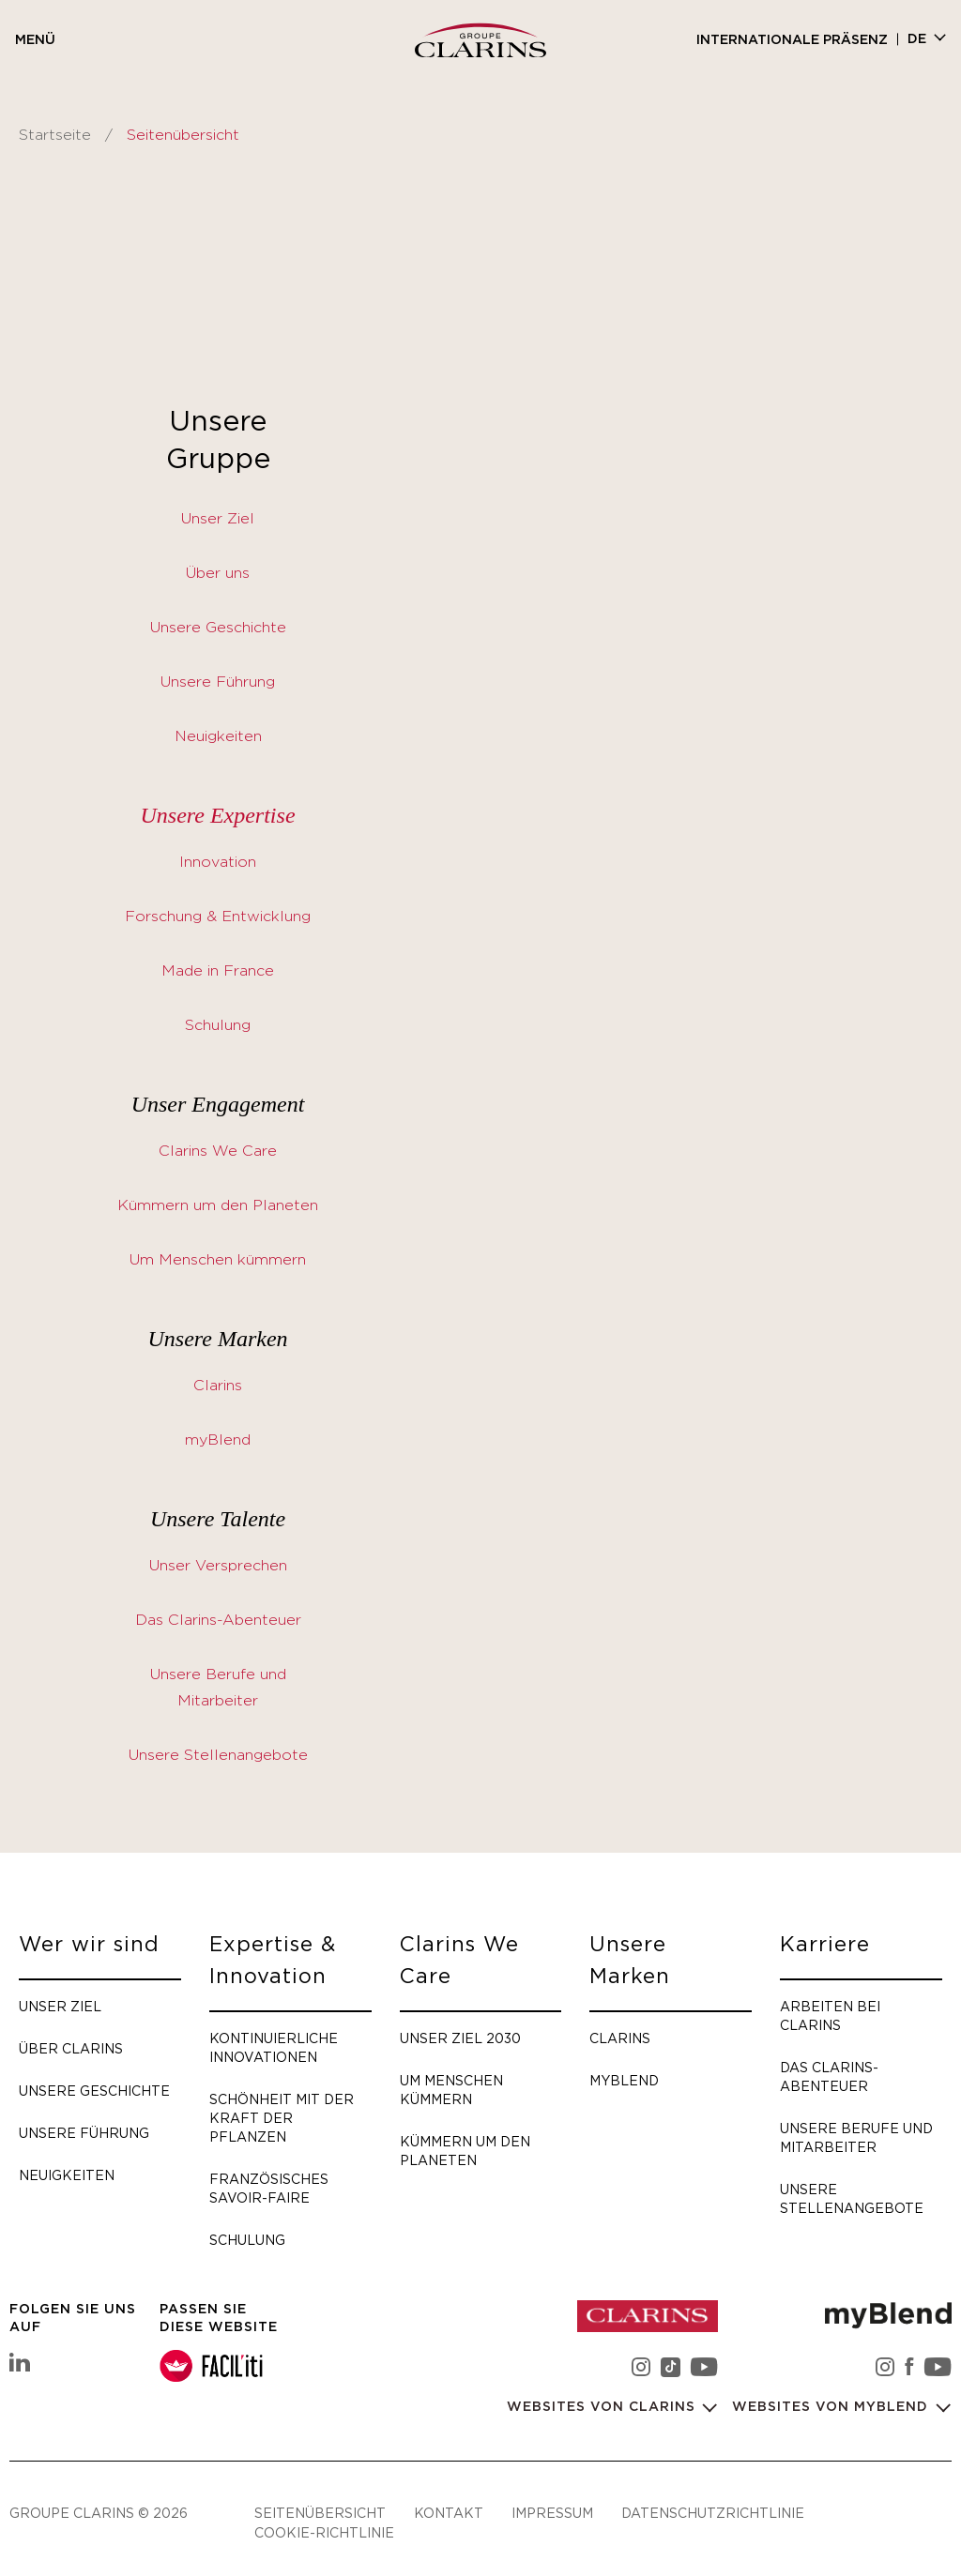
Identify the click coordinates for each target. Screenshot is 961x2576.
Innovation (217, 862)
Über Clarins (71, 2048)
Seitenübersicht (320, 2513)
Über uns (218, 573)
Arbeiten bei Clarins (830, 2015)
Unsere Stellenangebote (218, 1755)
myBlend (218, 1439)
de (917, 39)
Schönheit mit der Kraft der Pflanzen (281, 2118)
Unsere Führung (217, 681)
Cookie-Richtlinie (324, 2532)
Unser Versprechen (218, 1565)
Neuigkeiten (218, 736)
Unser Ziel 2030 (460, 2038)
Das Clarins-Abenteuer (218, 1620)
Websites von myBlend (832, 2407)
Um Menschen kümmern (218, 1259)
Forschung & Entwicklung (218, 916)
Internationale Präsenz (792, 40)
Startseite (55, 135)
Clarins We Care (218, 1151)
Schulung (218, 1025)
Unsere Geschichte (218, 627)
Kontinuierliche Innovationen (273, 2047)
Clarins (217, 1385)
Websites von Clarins (603, 2407)
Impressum (552, 2513)
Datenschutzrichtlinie (712, 2513)
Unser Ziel (217, 518)
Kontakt (448, 2513)
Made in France (217, 970)
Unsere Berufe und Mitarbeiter (856, 2137)
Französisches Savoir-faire (268, 2188)
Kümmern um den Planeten (217, 1205)
